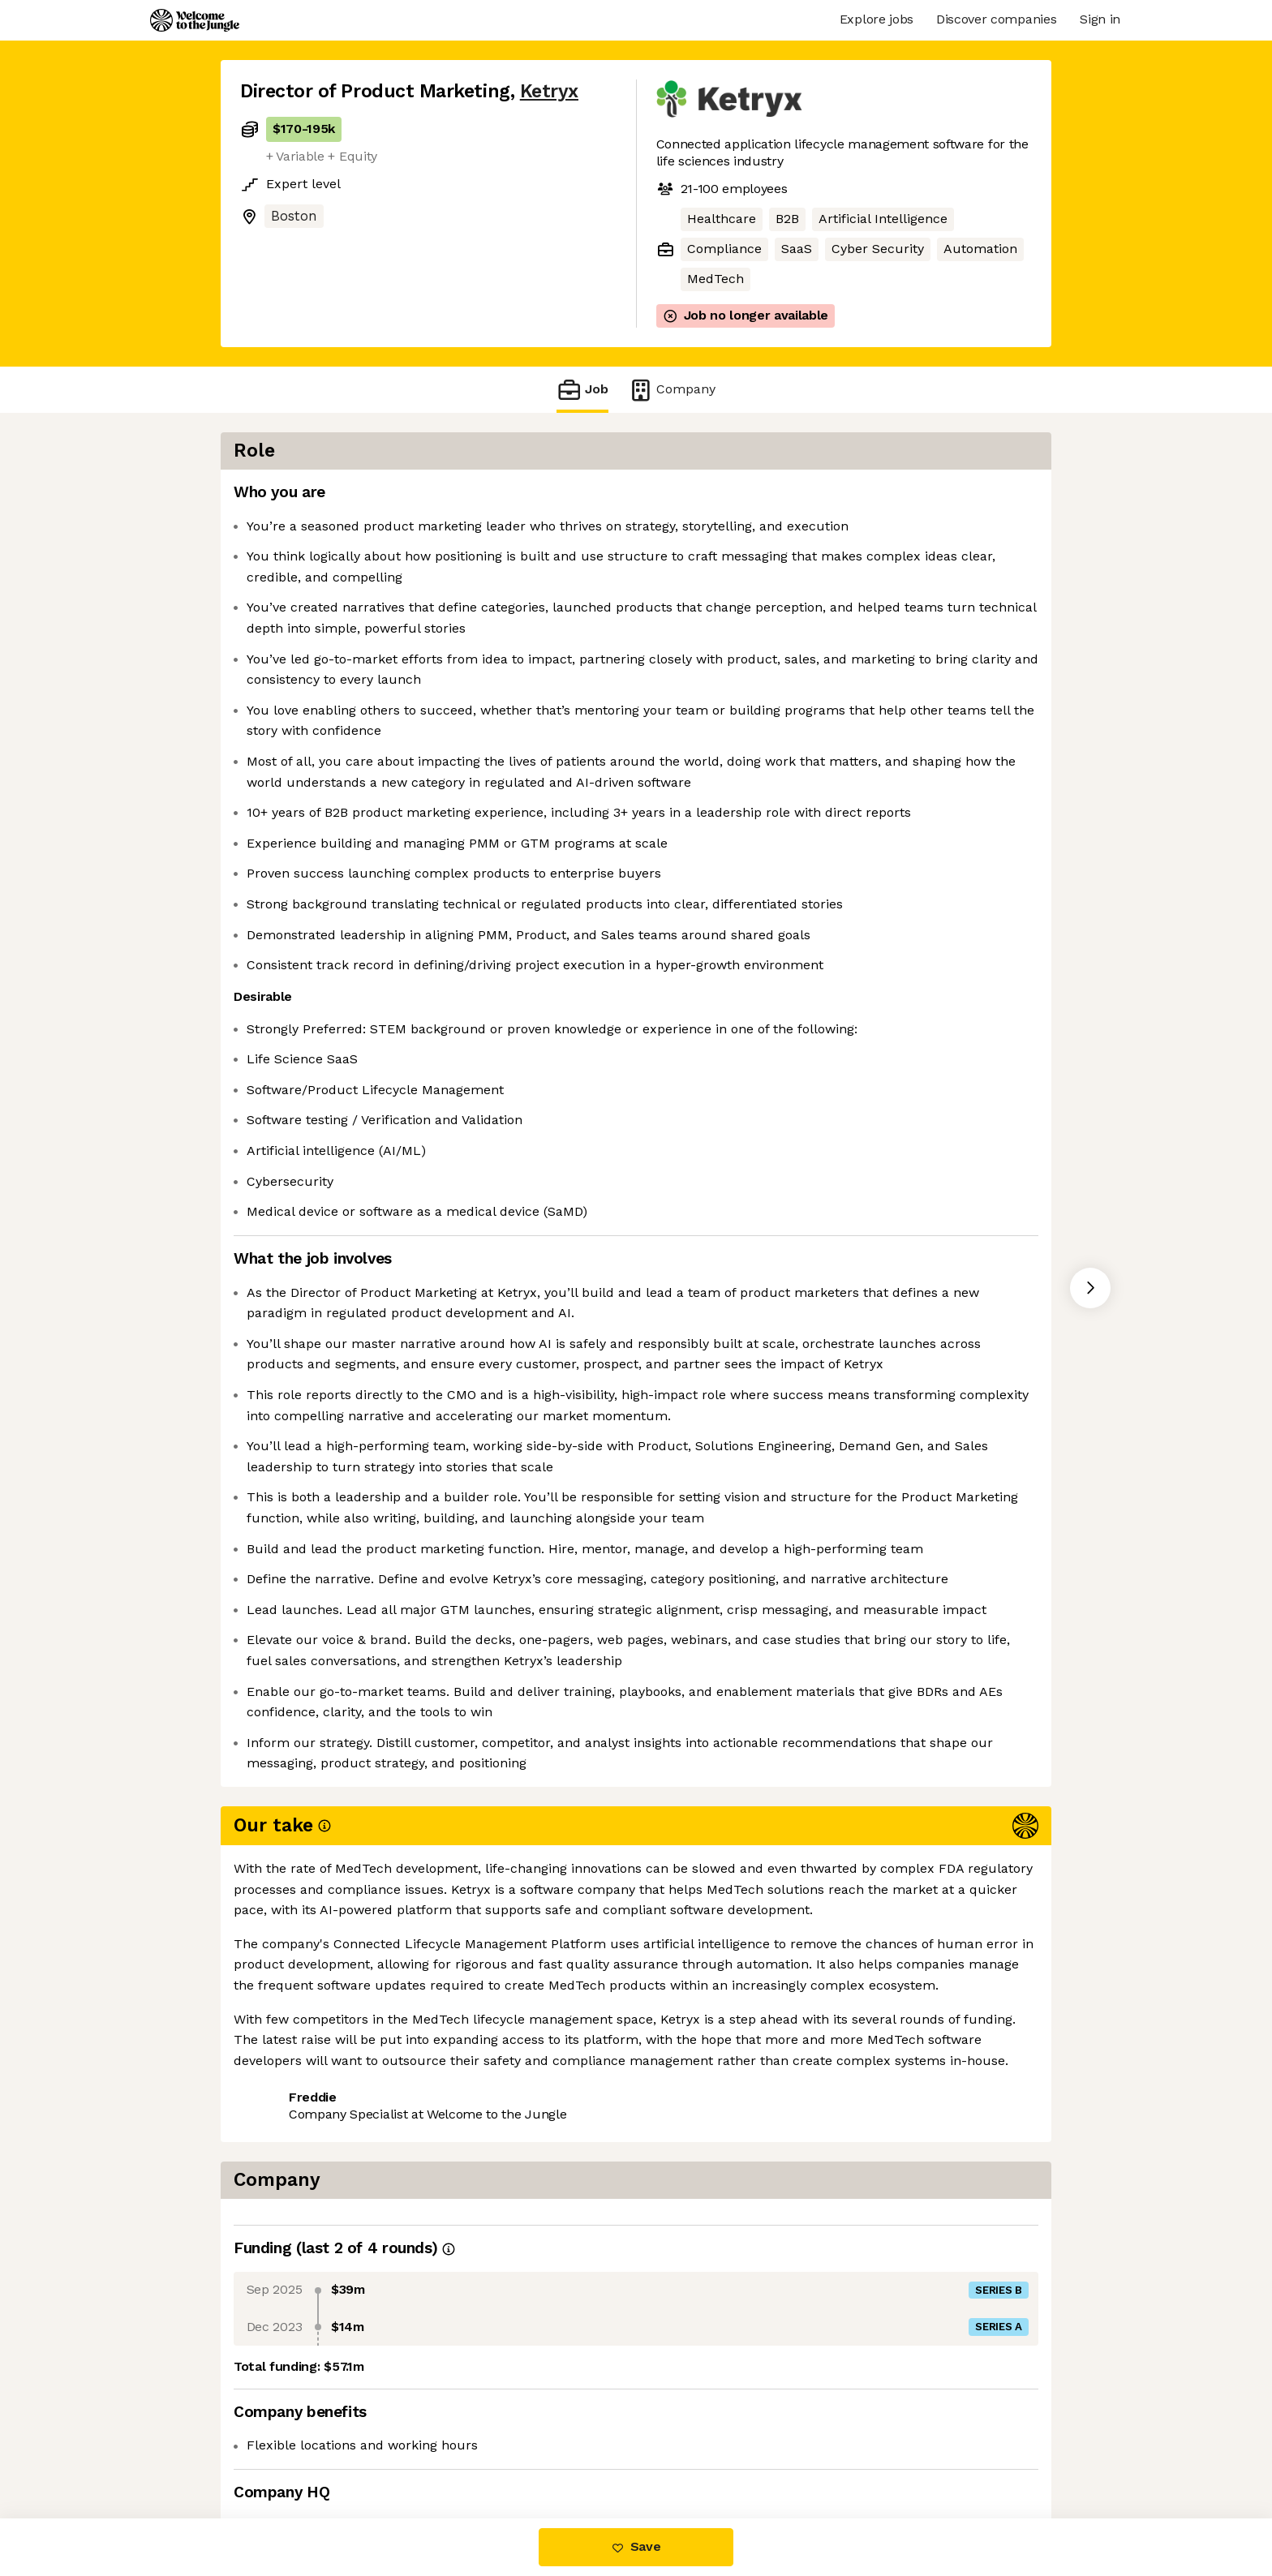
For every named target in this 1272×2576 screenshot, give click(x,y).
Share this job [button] (285, 2450)
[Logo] (194, 20)
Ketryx (549, 91)
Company (672, 389)
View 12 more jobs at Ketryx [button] (441, 2450)
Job (582, 389)
